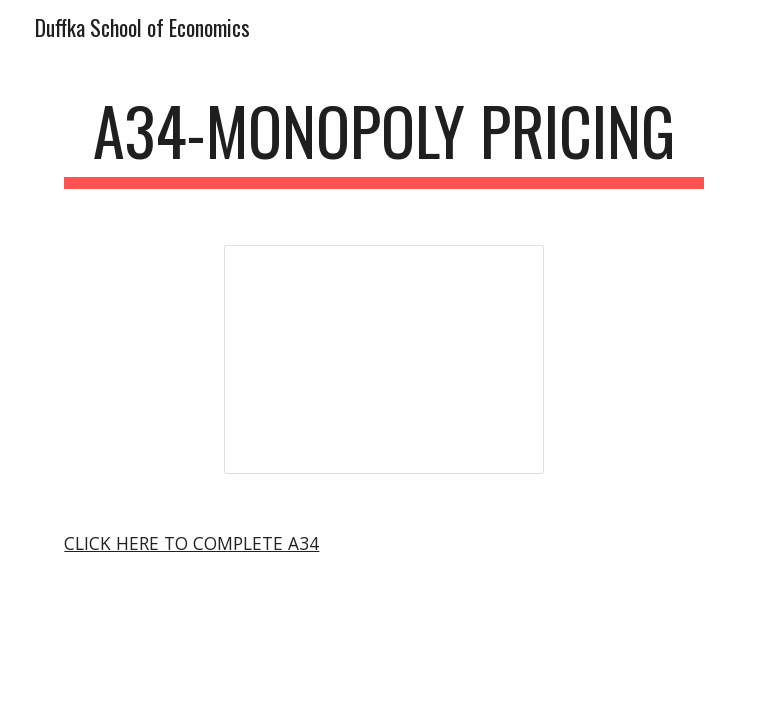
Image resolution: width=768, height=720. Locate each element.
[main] (383, 140)
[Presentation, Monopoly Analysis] (383, 360)
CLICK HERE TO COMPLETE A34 (191, 543)
